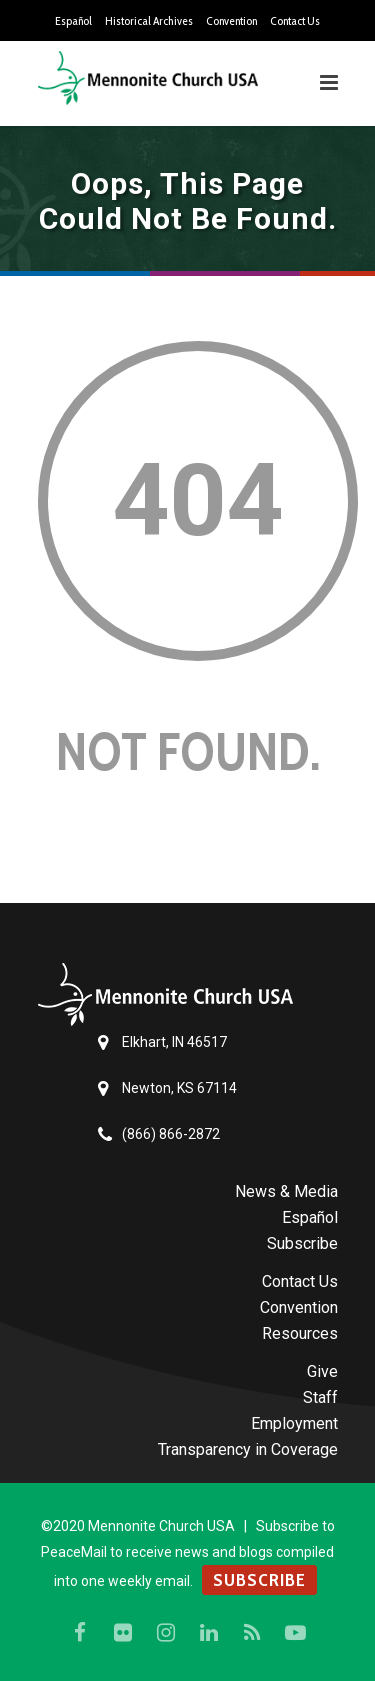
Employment (294, 1423)
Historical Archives (149, 21)
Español (73, 21)
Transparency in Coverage (248, 1449)
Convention (231, 21)
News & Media (286, 1191)
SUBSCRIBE (259, 1580)
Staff (320, 1397)
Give (322, 1371)
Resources (300, 1333)
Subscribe (302, 1243)
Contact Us (295, 21)
